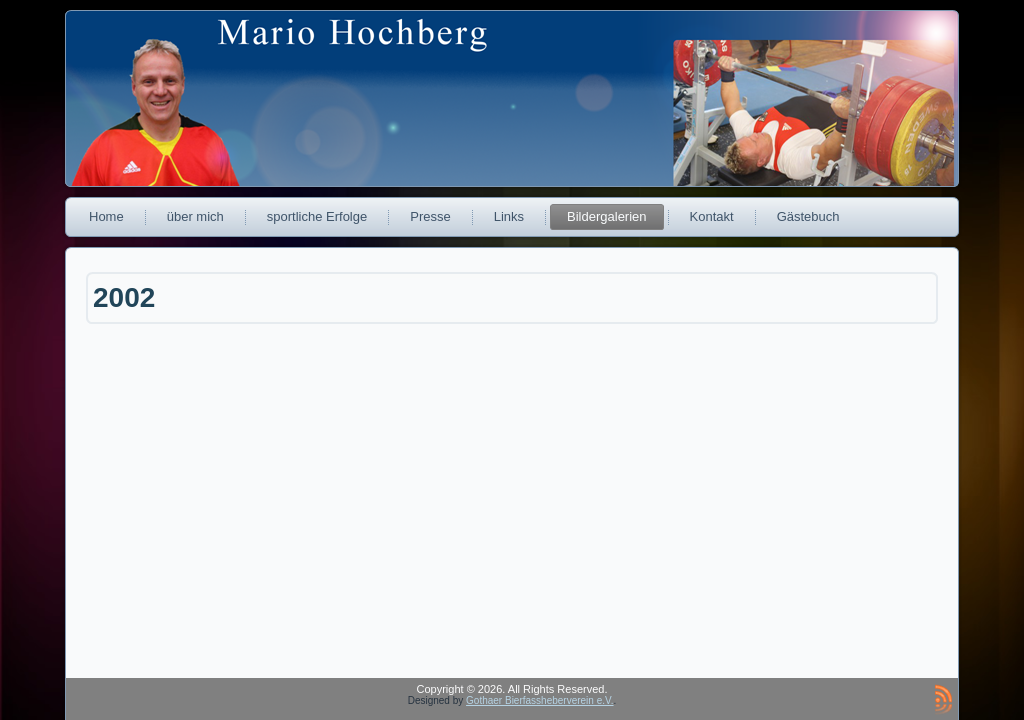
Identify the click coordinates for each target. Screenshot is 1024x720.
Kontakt (712, 216)
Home (106, 216)
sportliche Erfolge (317, 216)
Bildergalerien (607, 216)
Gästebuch (808, 216)
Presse (430, 216)
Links (509, 216)
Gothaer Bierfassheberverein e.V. (540, 700)
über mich (195, 216)
